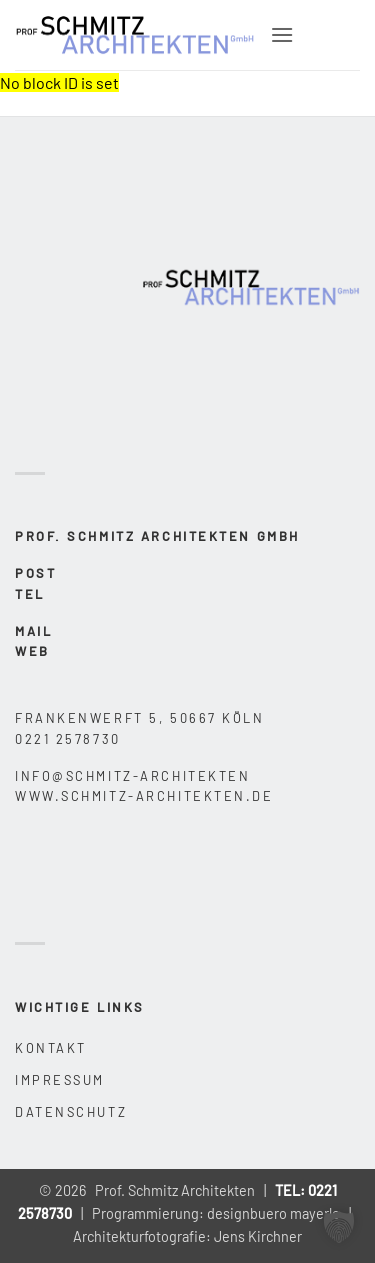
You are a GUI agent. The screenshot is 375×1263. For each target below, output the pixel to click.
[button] (282, 34)
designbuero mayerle (273, 1213)
